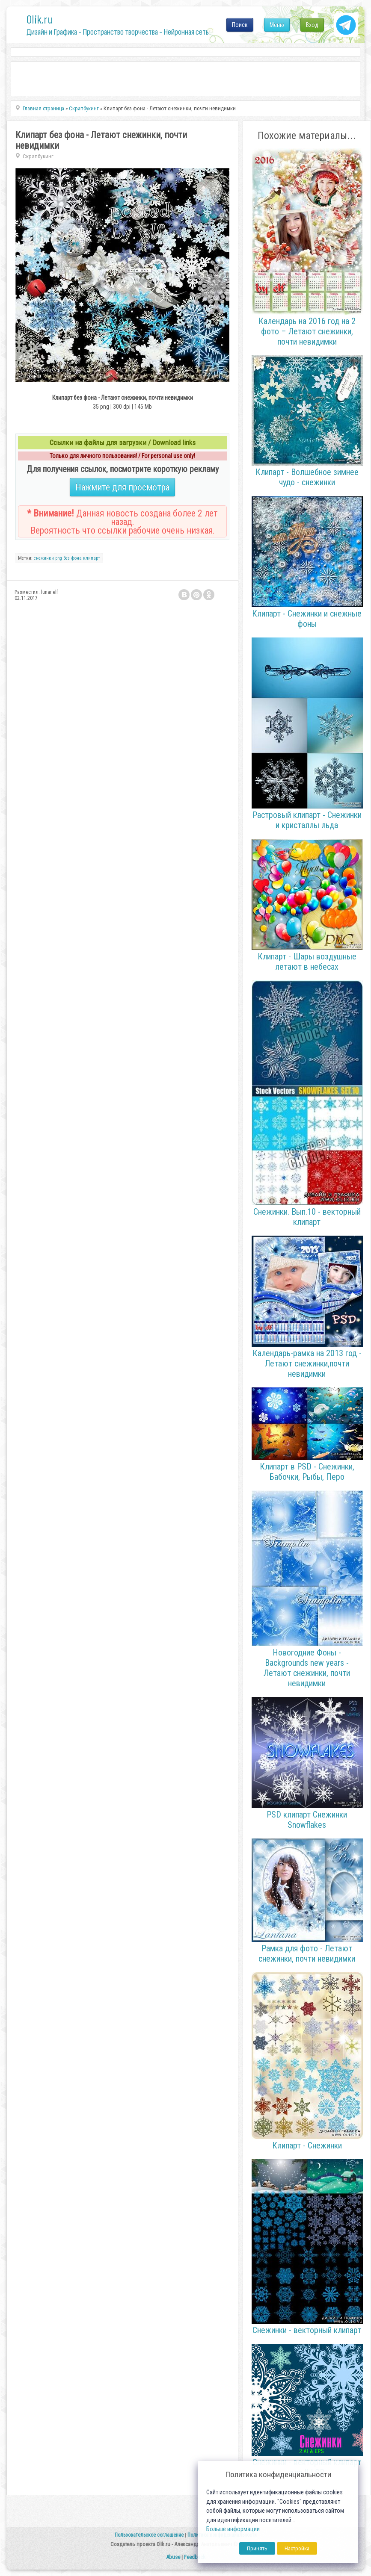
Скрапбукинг (38, 156)
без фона (72, 558)
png (58, 558)
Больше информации (233, 2529)
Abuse (173, 2557)
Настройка (297, 2548)
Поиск (240, 24)
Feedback (194, 2557)
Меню (277, 24)
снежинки (44, 558)
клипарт (91, 558)
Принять (257, 2548)
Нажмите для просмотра (122, 487)
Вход (312, 24)
